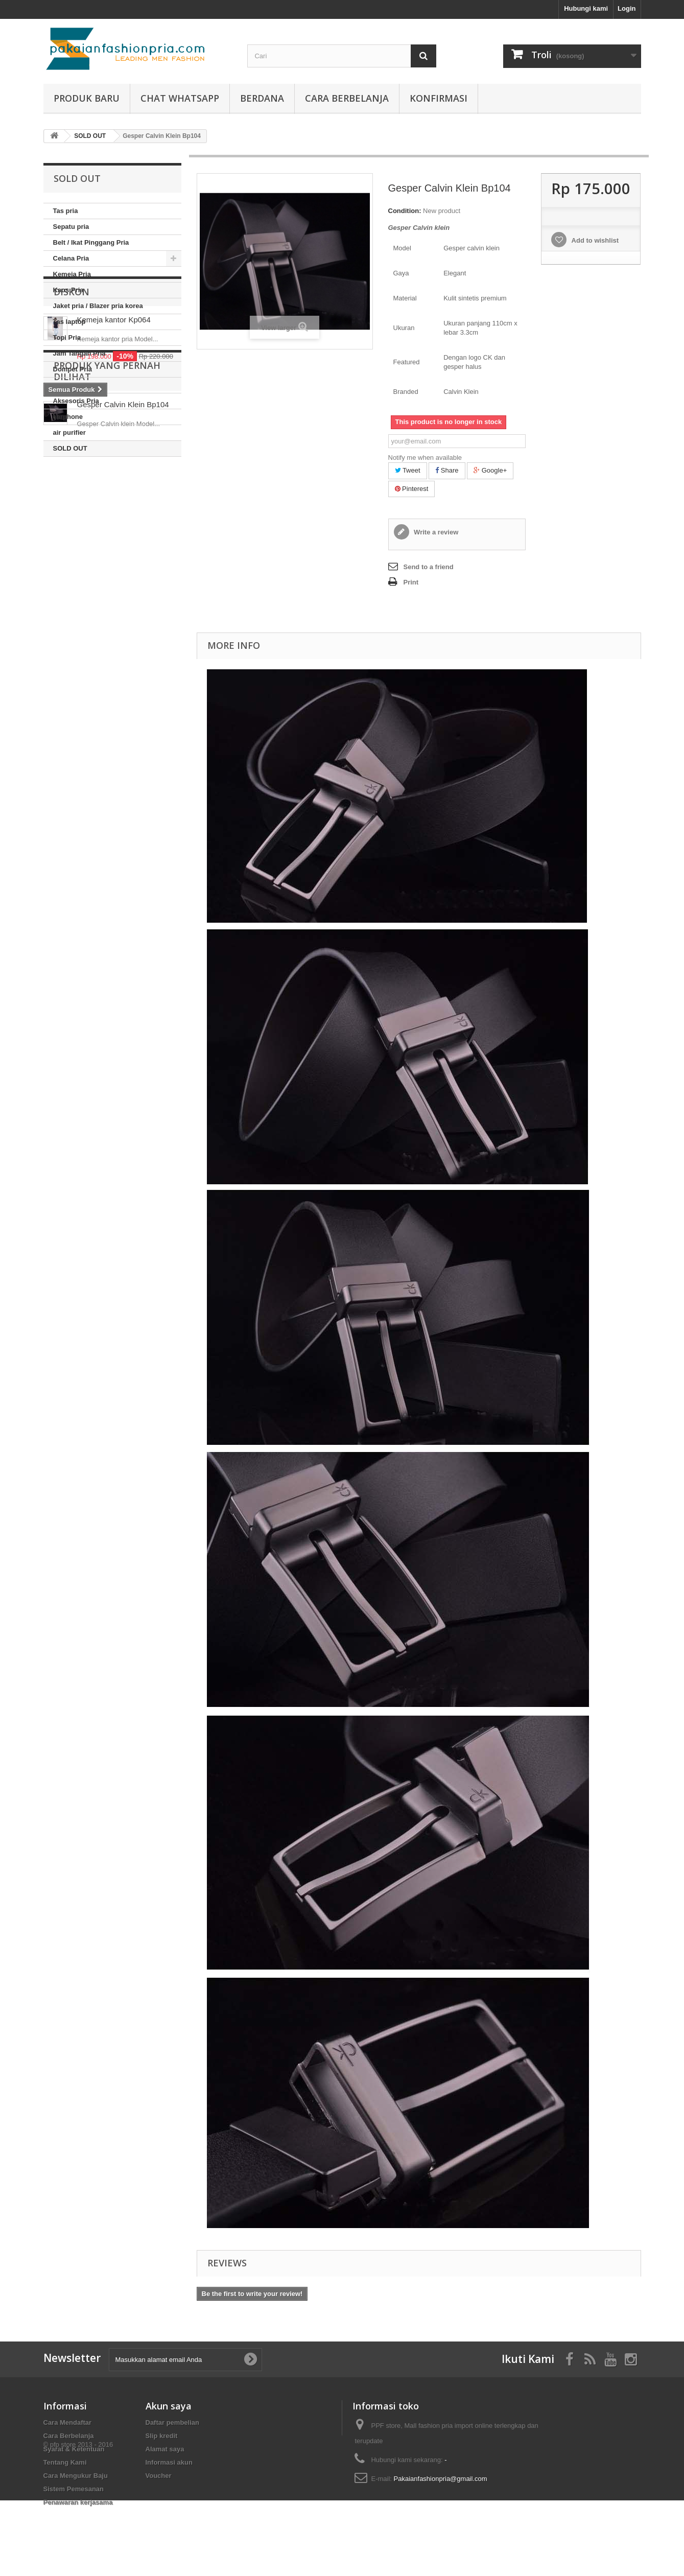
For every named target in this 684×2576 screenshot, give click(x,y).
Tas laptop (69, 321)
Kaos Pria (68, 290)
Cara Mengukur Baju (75, 2475)
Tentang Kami (65, 2462)
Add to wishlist (594, 240)
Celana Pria (71, 258)
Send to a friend (429, 567)
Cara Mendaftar (67, 2422)
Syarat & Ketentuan (74, 2449)
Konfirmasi (438, 98)
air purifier (69, 432)
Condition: (404, 211)
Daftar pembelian (172, 2422)
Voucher (159, 2475)
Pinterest (412, 489)
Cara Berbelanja (347, 98)
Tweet (407, 470)
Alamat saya (165, 2449)
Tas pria (65, 211)
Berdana (262, 98)
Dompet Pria (72, 369)
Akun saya (169, 2406)
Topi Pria (67, 337)
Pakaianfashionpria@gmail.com (440, 2479)
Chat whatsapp (179, 98)
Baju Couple (72, 385)
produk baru (87, 98)
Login (626, 8)
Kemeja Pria (72, 274)
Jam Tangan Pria (79, 353)
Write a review (435, 532)
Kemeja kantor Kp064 (114, 515)
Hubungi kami (586, 8)
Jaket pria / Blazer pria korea (98, 306)
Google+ (490, 470)
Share (446, 470)
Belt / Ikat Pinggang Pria (91, 242)
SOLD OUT (70, 448)
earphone (68, 416)
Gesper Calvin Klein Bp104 (123, 662)
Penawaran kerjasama (78, 2502)
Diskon (71, 487)
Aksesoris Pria (76, 401)
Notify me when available (425, 457)
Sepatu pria (71, 226)
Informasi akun (169, 2462)
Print (411, 582)
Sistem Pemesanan (73, 2489)
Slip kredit (162, 2436)
